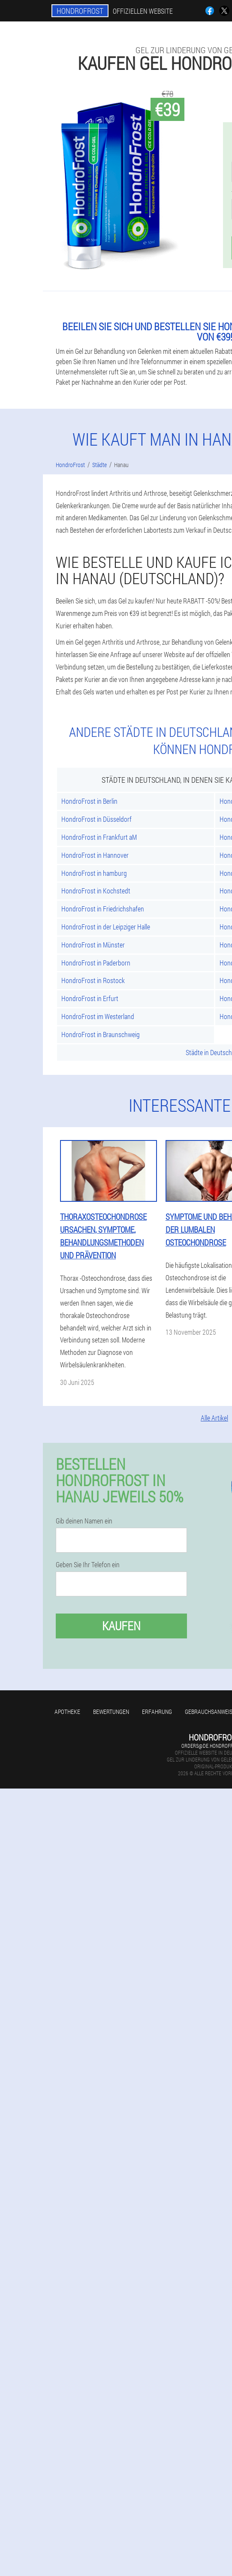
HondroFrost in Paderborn (95, 962)
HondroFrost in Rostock (93, 980)
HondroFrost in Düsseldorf (96, 818)
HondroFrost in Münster (93, 944)
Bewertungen (111, 1711)
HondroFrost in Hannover (95, 855)
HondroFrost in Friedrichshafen (102, 908)
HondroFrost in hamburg (94, 873)
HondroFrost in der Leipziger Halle (105, 926)
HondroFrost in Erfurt (89, 998)
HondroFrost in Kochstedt (95, 890)
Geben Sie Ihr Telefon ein (88, 1564)
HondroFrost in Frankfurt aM (99, 837)
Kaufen (121, 1626)
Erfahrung (157, 1711)
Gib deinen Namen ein (84, 1520)
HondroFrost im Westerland (97, 1016)
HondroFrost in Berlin (89, 800)
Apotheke (67, 1711)
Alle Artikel (214, 1417)
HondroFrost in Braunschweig (100, 1034)
